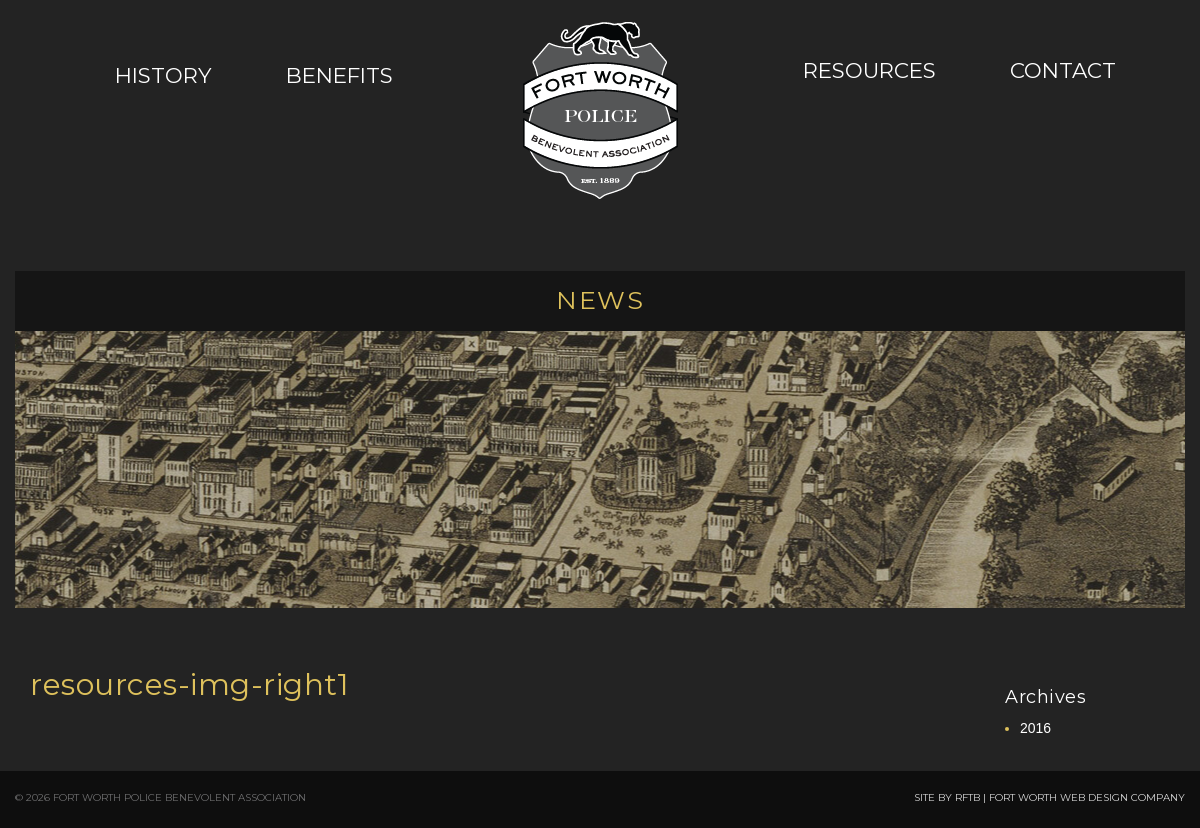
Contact (1063, 70)
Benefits (339, 75)
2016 (1035, 728)
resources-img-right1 (189, 684)
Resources (869, 70)
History (163, 75)
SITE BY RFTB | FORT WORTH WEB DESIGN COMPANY (1049, 797)
